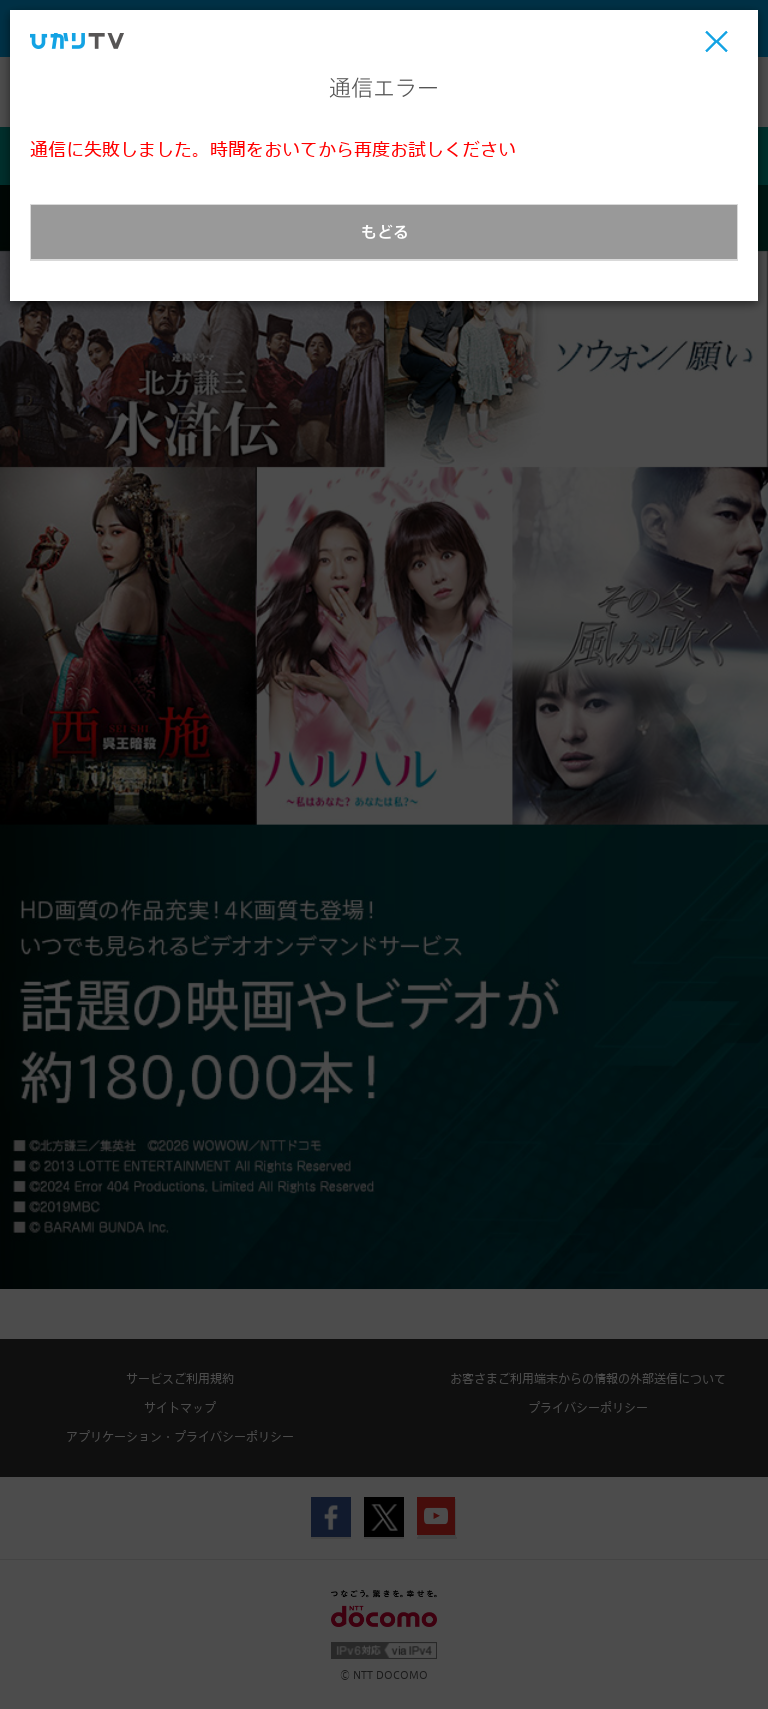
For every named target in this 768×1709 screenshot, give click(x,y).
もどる (385, 231)
